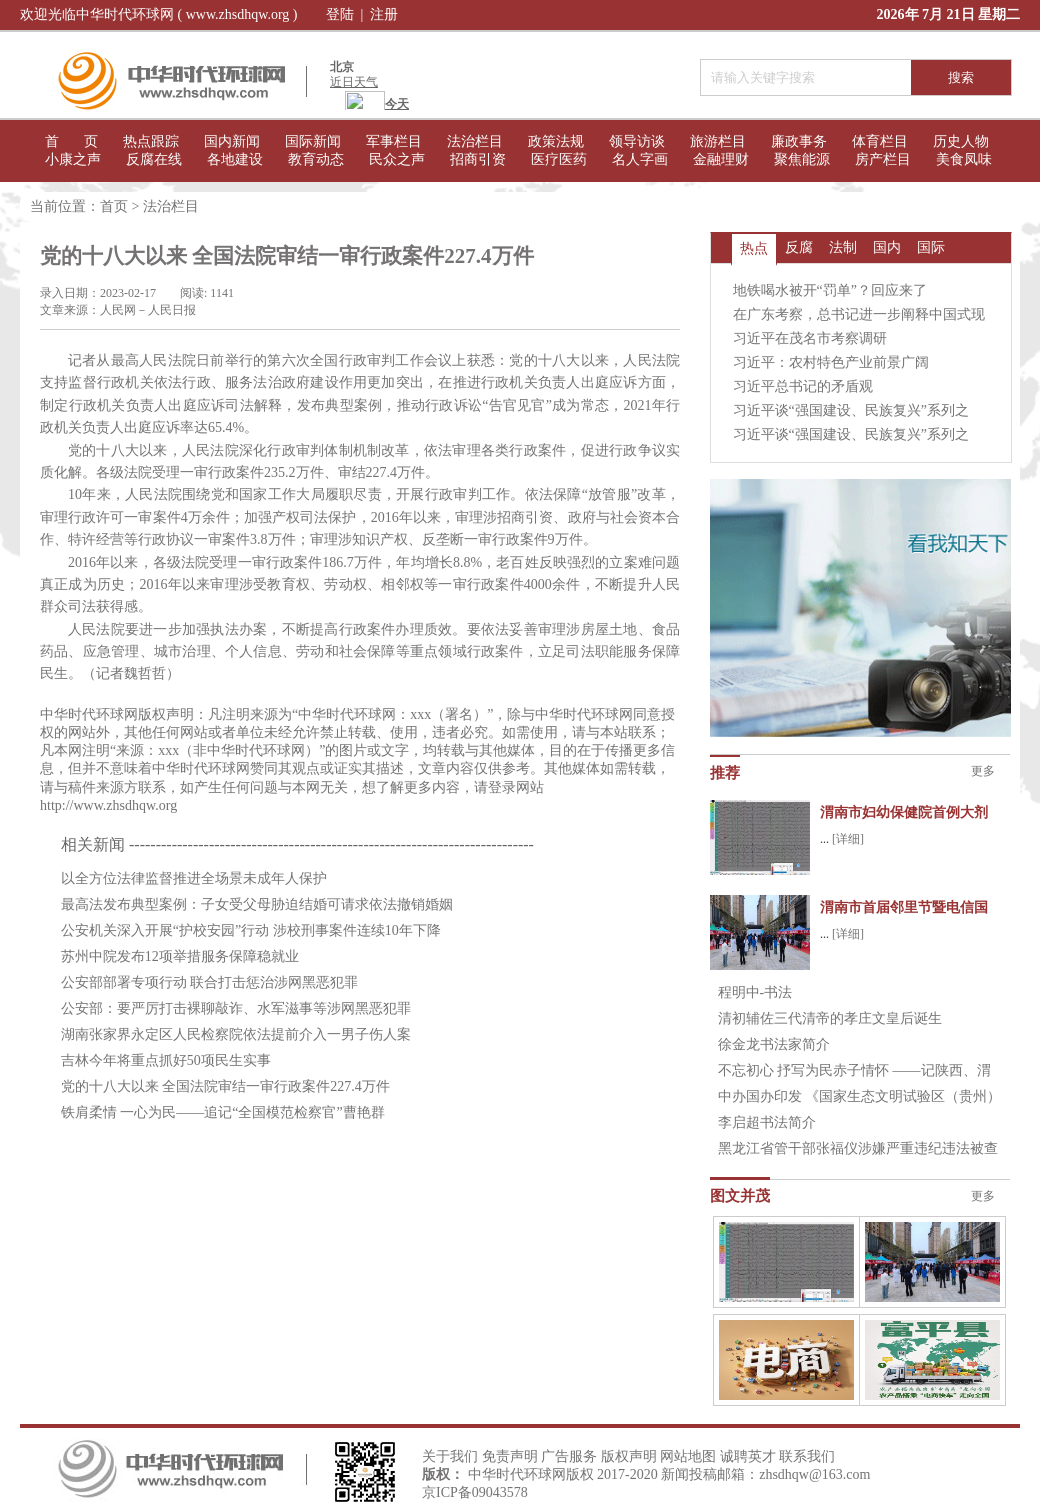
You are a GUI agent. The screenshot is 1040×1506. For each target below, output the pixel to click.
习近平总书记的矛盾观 (803, 386)
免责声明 (510, 1456)
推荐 (725, 773)
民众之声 (397, 159)
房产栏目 (883, 159)
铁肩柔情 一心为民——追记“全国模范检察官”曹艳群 (223, 1112)
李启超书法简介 (767, 1122)
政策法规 (556, 141)
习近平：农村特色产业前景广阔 (831, 362)
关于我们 (450, 1456)
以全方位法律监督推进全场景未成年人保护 (194, 878)
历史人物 (961, 141)
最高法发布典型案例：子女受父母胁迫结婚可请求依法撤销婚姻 (257, 904)
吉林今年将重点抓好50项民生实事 (166, 1060)
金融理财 (721, 159)
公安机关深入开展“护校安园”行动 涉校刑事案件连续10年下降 (251, 930)
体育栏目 (880, 141)
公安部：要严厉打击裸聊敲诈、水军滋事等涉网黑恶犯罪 (236, 1008)
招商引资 (478, 159)
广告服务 (569, 1456)
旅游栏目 (718, 141)
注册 (384, 14)
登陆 (340, 14)
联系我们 (807, 1456)
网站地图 (688, 1456)
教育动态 (316, 159)
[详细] (848, 839)
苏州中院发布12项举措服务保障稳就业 (180, 956)
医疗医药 (559, 159)
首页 (114, 206)
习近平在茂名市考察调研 (810, 338)
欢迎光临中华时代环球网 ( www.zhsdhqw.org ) (159, 14)
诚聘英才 (748, 1456)
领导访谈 (637, 141)
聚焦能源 (802, 159)
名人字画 (640, 159)
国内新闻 (232, 141)
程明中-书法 (755, 992)
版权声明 (629, 1456)
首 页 (71, 141)
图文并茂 (740, 1196)
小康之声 (73, 159)
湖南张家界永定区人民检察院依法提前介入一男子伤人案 (236, 1034)
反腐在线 (154, 159)
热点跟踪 (151, 141)
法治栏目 (475, 141)
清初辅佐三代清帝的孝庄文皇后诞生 (830, 1018)
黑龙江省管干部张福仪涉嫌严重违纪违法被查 (858, 1148)
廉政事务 (799, 141)
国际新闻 (313, 141)
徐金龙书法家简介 (774, 1044)
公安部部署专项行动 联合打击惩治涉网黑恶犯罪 (210, 982)
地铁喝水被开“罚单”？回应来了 (830, 290)
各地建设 (235, 159)
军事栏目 (394, 141)
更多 (983, 771)
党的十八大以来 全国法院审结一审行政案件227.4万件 (225, 1086)
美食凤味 (964, 159)
